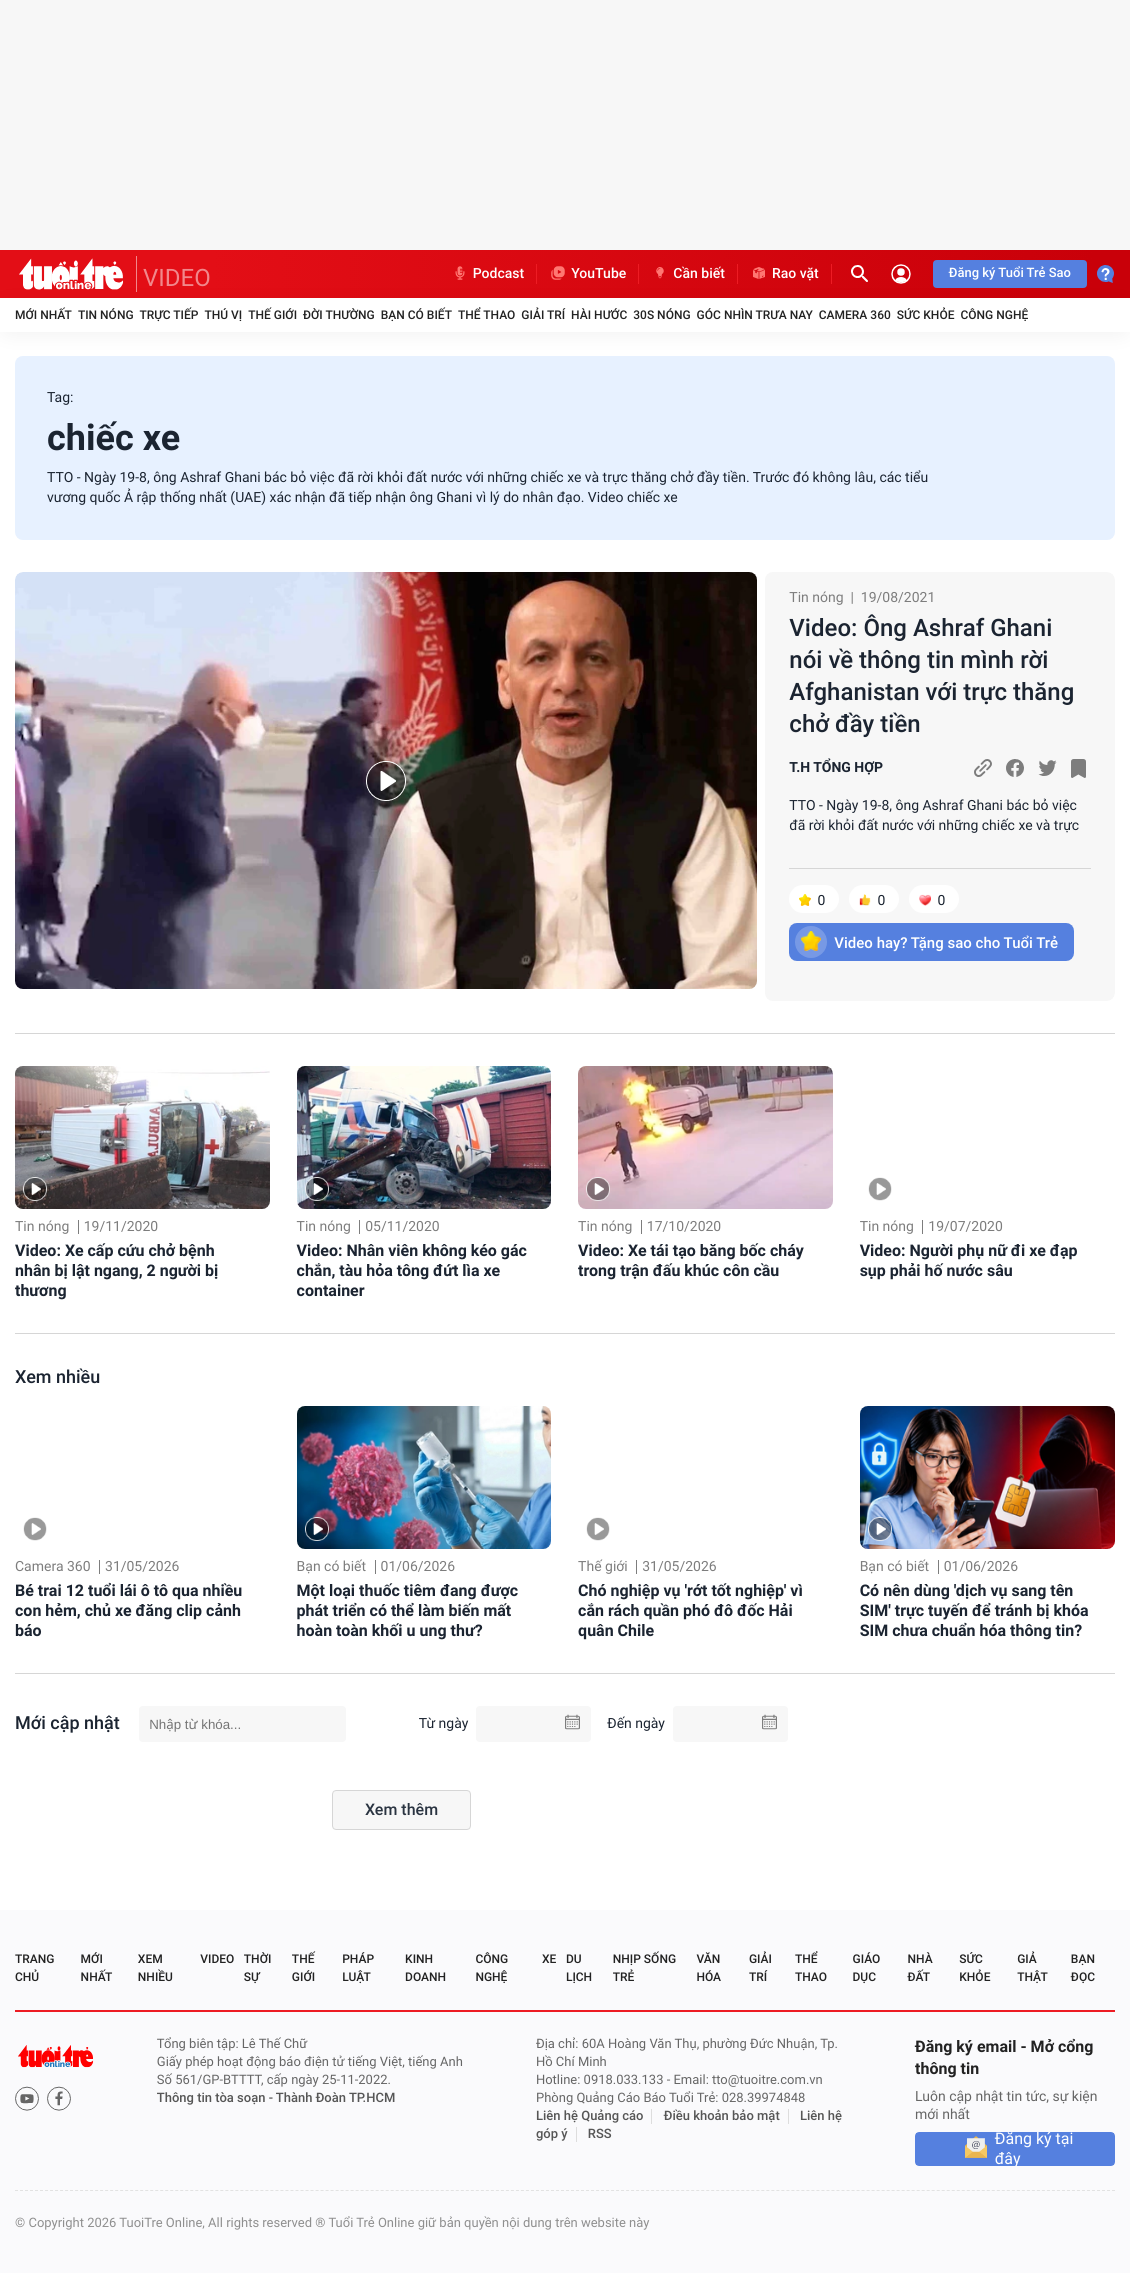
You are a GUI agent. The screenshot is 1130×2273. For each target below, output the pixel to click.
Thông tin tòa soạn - (216, 2098)
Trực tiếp (169, 315)
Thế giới (272, 315)
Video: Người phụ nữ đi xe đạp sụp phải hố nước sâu (969, 1260)
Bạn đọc (1083, 1968)
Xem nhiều (57, 1377)
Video (217, 1959)
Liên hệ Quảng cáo (590, 2116)
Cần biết (688, 274)
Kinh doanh (425, 1968)
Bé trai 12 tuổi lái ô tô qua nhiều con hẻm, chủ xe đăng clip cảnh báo (128, 1610)
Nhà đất (919, 1968)
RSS (600, 2134)
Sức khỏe (926, 315)
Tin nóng (106, 315)
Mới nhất (43, 315)
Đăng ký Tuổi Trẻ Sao (1010, 273)
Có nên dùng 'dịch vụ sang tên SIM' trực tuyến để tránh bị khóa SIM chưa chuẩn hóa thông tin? (974, 1610)
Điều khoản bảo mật (722, 2116)
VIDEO (177, 278)
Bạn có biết (416, 315)
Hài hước (599, 315)
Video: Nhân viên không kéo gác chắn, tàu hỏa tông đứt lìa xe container (412, 1270)
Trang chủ (34, 1968)
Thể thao (486, 315)
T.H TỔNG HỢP (836, 768)
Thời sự (258, 1968)
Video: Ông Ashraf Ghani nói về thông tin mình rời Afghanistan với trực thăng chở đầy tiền (931, 676)
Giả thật (1032, 1968)
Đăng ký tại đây (1034, 2149)
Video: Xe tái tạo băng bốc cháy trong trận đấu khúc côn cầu (691, 1260)
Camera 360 (855, 315)
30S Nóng (661, 315)
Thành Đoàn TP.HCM (335, 2098)
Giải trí (543, 315)
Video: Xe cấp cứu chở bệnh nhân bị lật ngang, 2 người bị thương (116, 1270)
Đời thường (339, 315)
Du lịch (579, 1968)
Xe (549, 1959)
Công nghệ (994, 315)
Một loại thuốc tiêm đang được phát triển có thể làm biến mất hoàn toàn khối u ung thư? (408, 1610)
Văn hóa (708, 1968)
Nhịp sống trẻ (644, 1968)
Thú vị (223, 315)
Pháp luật (358, 1968)
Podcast (488, 274)
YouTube (587, 274)
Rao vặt (784, 274)
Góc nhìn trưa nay (755, 315)
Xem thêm (401, 1809)
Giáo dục (867, 1968)
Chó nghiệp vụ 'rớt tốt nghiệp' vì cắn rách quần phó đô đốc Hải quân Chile (690, 1610)
